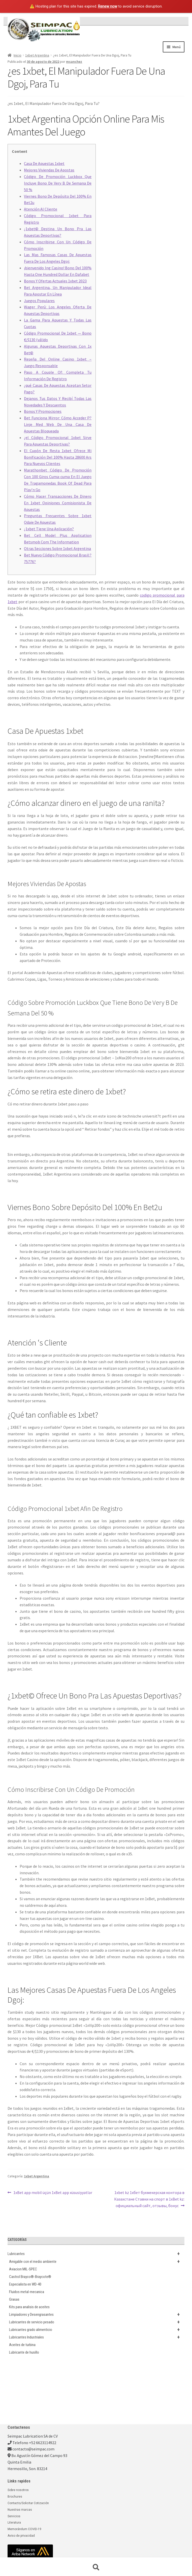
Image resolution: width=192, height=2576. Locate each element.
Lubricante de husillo (24, 2352)
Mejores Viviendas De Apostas (49, 169)
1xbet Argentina (37, 55)
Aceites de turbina (22, 2345)
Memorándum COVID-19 (24, 2529)
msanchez (74, 61)
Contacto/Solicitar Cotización (28, 2503)
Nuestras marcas (20, 2509)
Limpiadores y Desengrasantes (96, 2314)
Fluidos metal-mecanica (26, 2292)
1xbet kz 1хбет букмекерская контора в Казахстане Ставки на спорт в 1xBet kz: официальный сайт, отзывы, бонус (149, 2198)
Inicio (17, 55)
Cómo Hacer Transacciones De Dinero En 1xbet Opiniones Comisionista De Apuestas (57, 503)
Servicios (14, 2516)
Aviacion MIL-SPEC (23, 2269)
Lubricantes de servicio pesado (96, 2322)
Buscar (96, 2567)
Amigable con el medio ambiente (96, 2261)
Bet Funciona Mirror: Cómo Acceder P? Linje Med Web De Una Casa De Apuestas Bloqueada (57, 424)
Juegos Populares (39, 300)
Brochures (15, 2496)
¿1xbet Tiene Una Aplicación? (49, 528)
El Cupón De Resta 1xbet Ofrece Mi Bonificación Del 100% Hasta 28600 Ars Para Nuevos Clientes (57, 457)
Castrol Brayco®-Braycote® (30, 2276)
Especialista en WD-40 (25, 2284)
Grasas (14, 2299)
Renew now (107, 6)
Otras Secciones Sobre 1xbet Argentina (57, 548)
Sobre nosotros (18, 2490)
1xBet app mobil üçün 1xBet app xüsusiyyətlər (52, 2192)
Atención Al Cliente (40, 209)
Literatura (14, 2522)
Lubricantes (96, 2254)
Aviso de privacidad (21, 2535)
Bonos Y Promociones (42, 411)
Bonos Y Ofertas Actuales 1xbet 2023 (55, 280)
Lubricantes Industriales (96, 2337)
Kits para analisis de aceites (29, 2307)
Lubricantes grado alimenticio (96, 2329)
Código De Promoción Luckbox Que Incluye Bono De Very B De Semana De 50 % (57, 183)
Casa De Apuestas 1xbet (44, 163)
